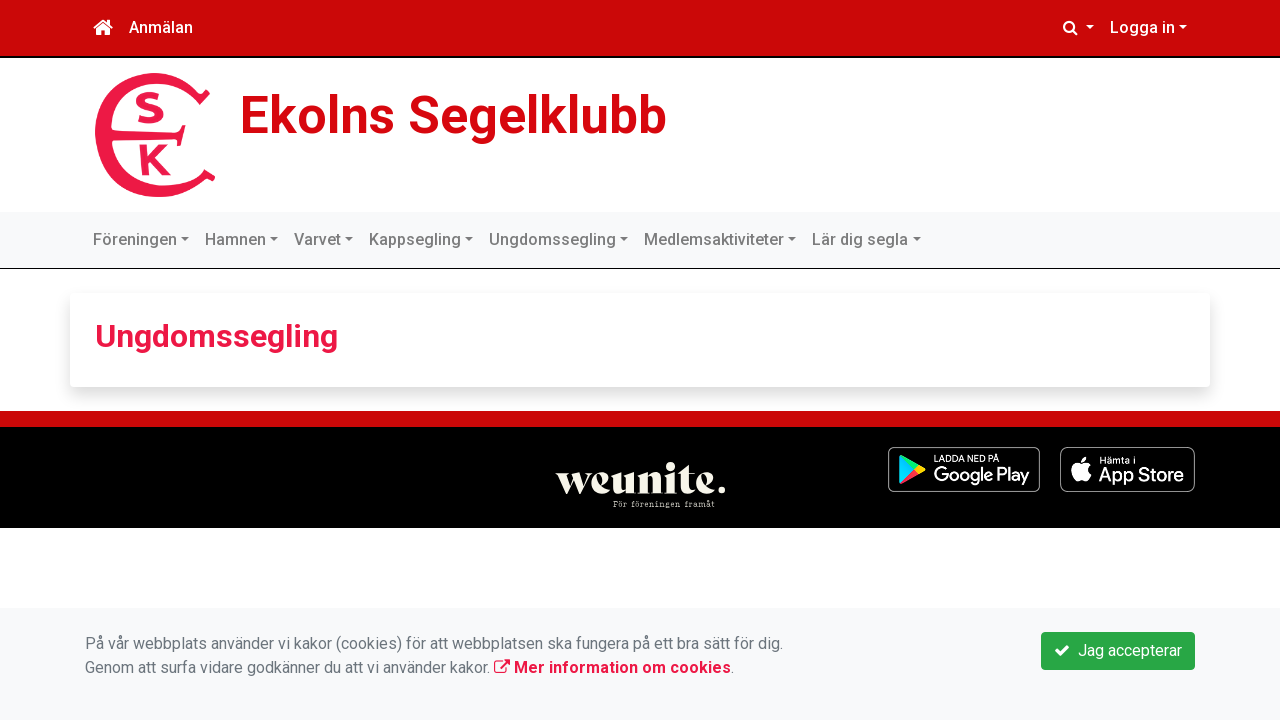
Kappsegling (415, 239)
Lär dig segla (860, 239)
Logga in (1142, 27)
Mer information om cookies (612, 667)
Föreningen (135, 239)
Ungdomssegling (552, 239)
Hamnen (235, 239)
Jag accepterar (1118, 650)
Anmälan (161, 27)
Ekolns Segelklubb (453, 115)
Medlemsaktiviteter (714, 239)
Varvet (317, 239)
